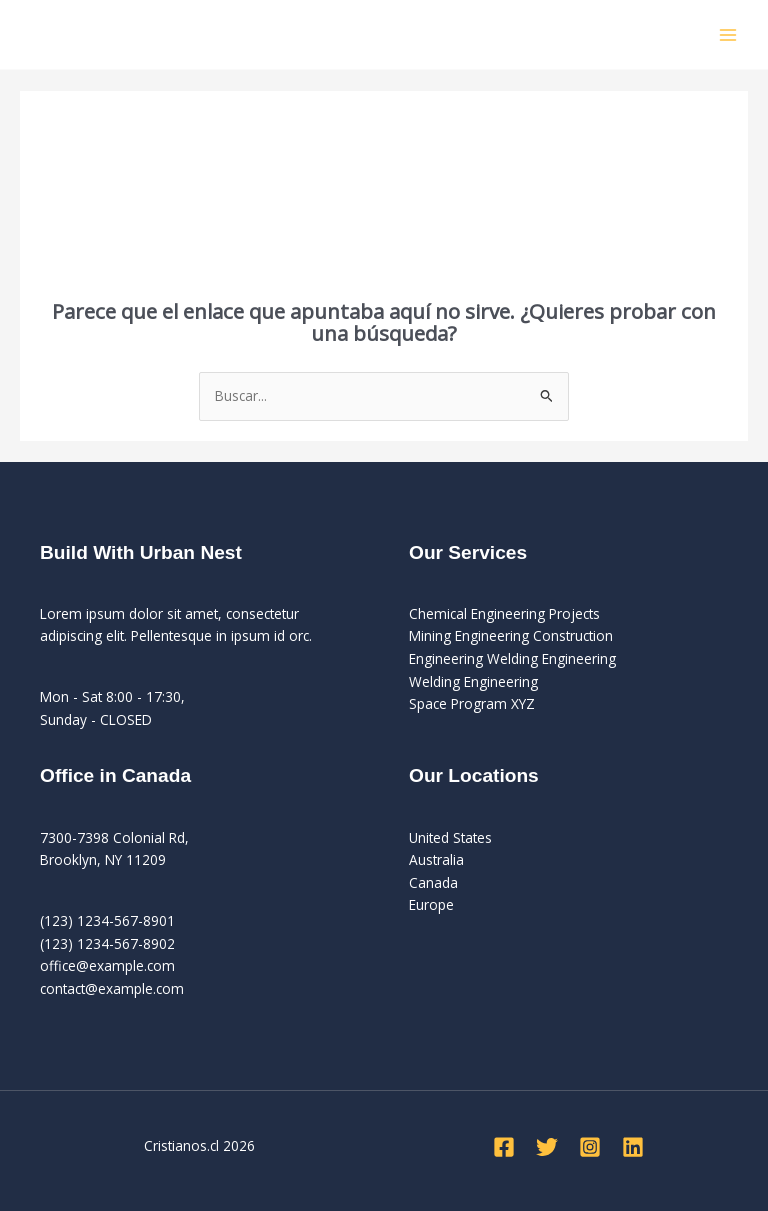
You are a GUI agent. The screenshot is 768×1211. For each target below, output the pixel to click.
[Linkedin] (633, 1147)
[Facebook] (504, 1147)
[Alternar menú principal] (728, 34)
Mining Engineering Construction (511, 635)
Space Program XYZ (472, 703)
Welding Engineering (473, 681)
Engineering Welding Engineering (512, 658)
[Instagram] (590, 1147)
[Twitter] (547, 1147)
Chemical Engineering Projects (504, 613)
